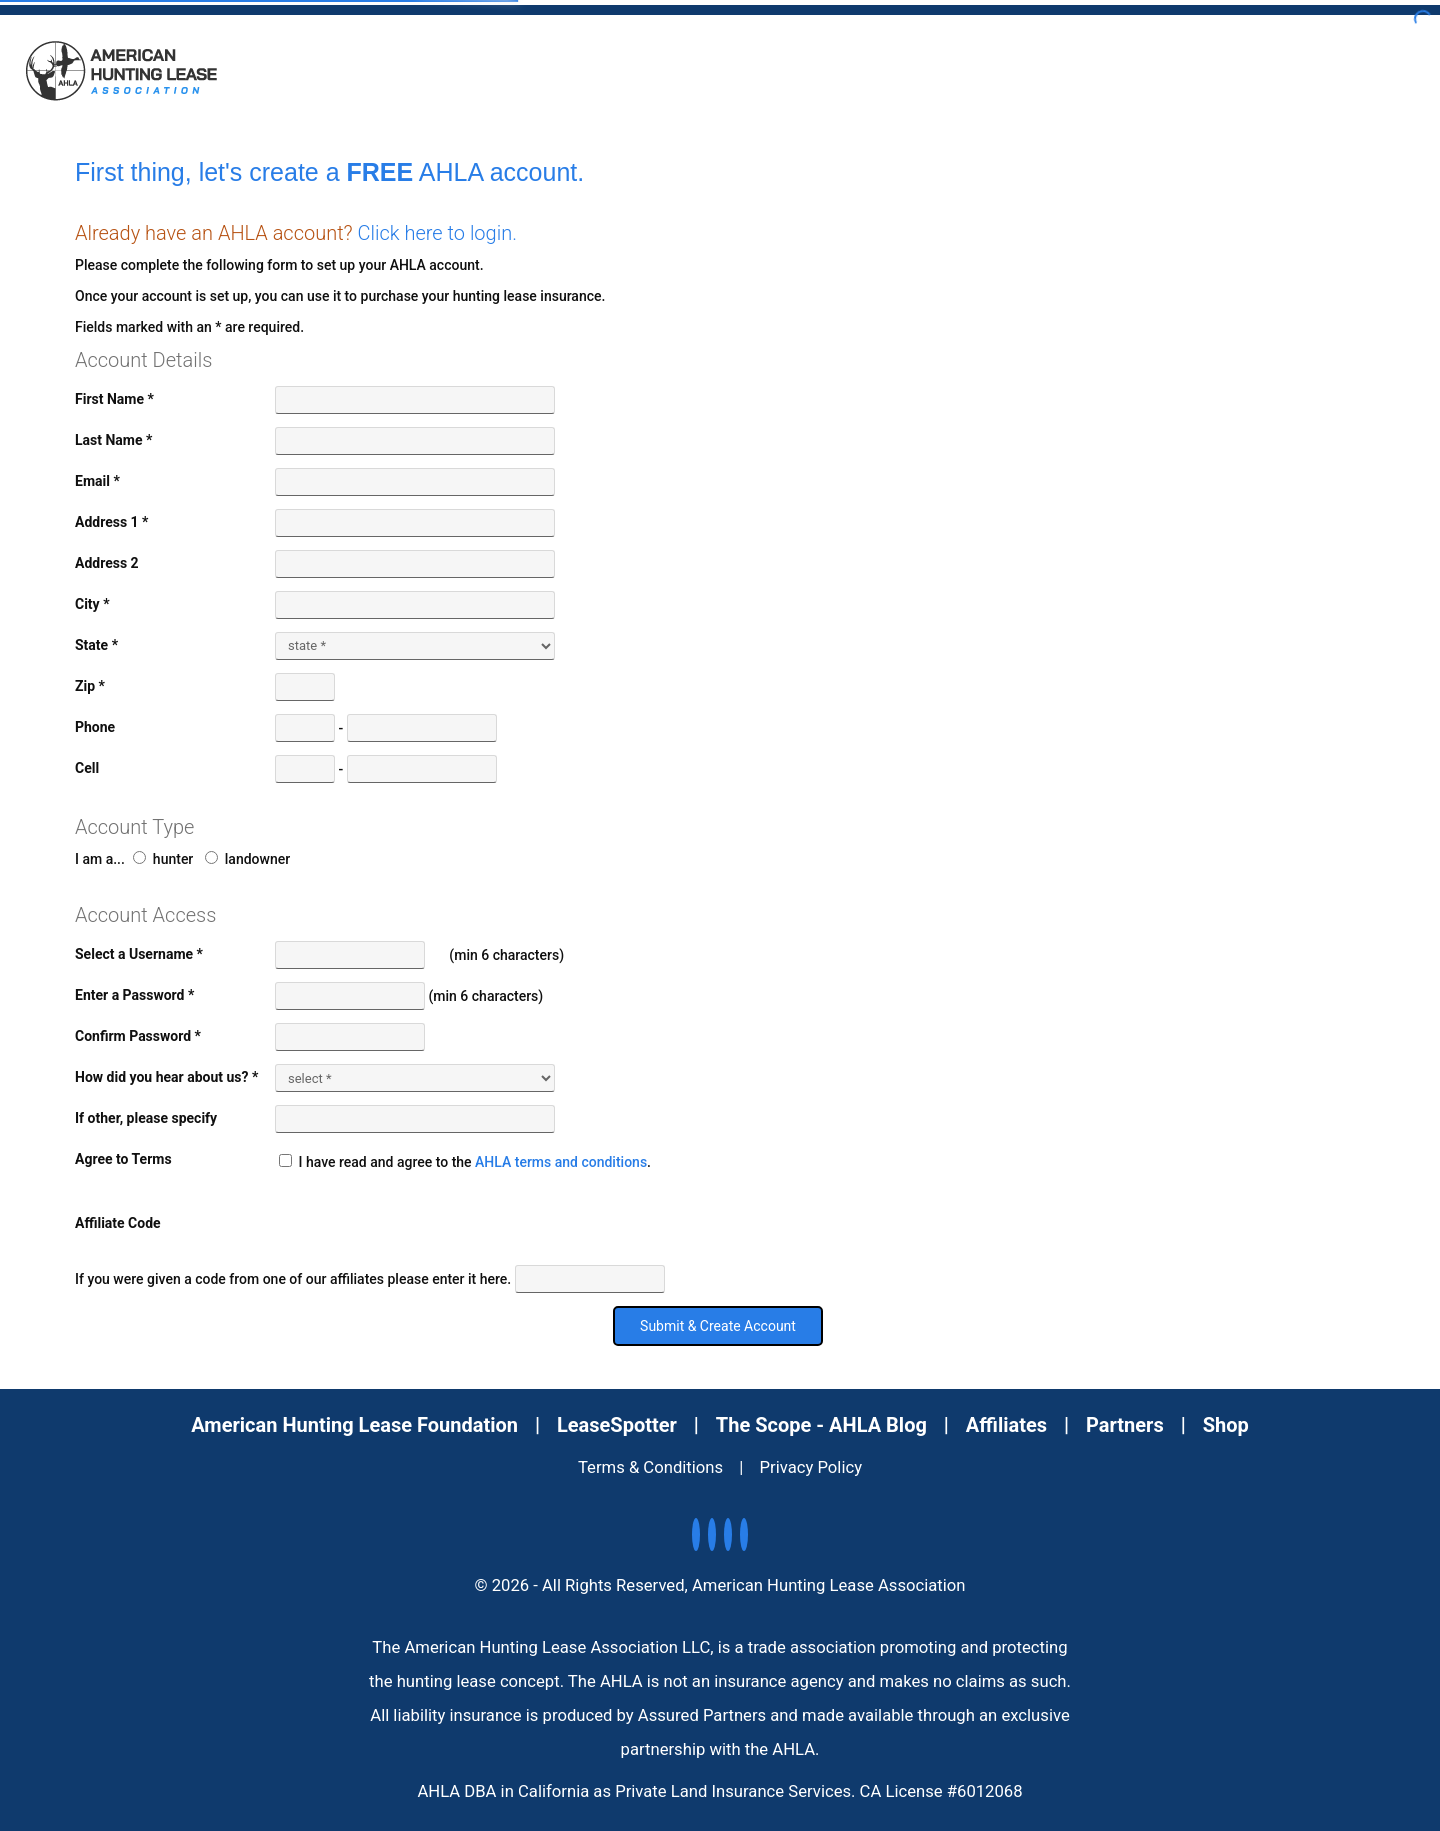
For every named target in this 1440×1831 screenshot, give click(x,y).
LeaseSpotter (617, 1425)
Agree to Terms (123, 1159)
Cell (87, 768)
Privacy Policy (811, 1467)
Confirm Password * (138, 1036)
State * (96, 645)
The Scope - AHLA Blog (821, 1425)
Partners (1125, 1425)
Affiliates (1006, 1425)
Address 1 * (111, 522)
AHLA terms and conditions (561, 1162)
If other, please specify (146, 1118)
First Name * (114, 399)
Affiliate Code (118, 1223)
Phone (95, 727)
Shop (1226, 1425)
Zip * (90, 686)
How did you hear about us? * (166, 1077)
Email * (97, 481)
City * (92, 604)
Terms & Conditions (650, 1467)
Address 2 (107, 563)
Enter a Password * (134, 995)
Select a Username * (139, 954)
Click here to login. (437, 233)
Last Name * (113, 440)
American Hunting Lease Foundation (354, 1425)
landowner (247, 859)
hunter (163, 859)
